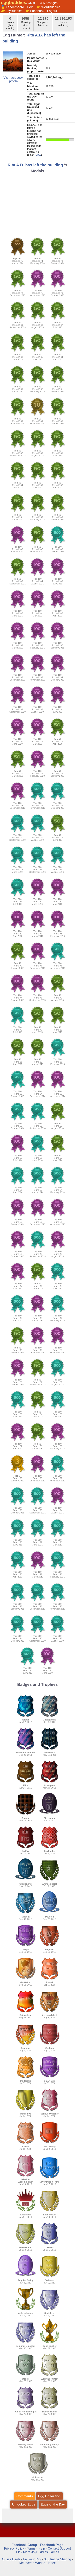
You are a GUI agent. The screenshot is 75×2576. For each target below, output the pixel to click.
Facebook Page (51, 2545)
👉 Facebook (34, 11)
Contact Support (59, 2548)
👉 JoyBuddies (11, 11)
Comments (24, 2496)
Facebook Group (24, 2545)
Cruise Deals (11, 2559)
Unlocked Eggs (23, 2504)
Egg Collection (49, 2496)
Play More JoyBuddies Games (37, 2552)
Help (30, 7)
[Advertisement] (37, 205)
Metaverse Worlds (32, 2563)
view (38, 154)
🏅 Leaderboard (12, 7)
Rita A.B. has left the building (35, 165)
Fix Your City (32, 2559)
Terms (31, 2548)
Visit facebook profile (13, 79)
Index (52, 2563)
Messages (50, 3)
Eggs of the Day (53, 2504)
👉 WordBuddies (48, 7)
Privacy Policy (14, 2548)
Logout (52, 11)
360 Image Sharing (58, 2559)
